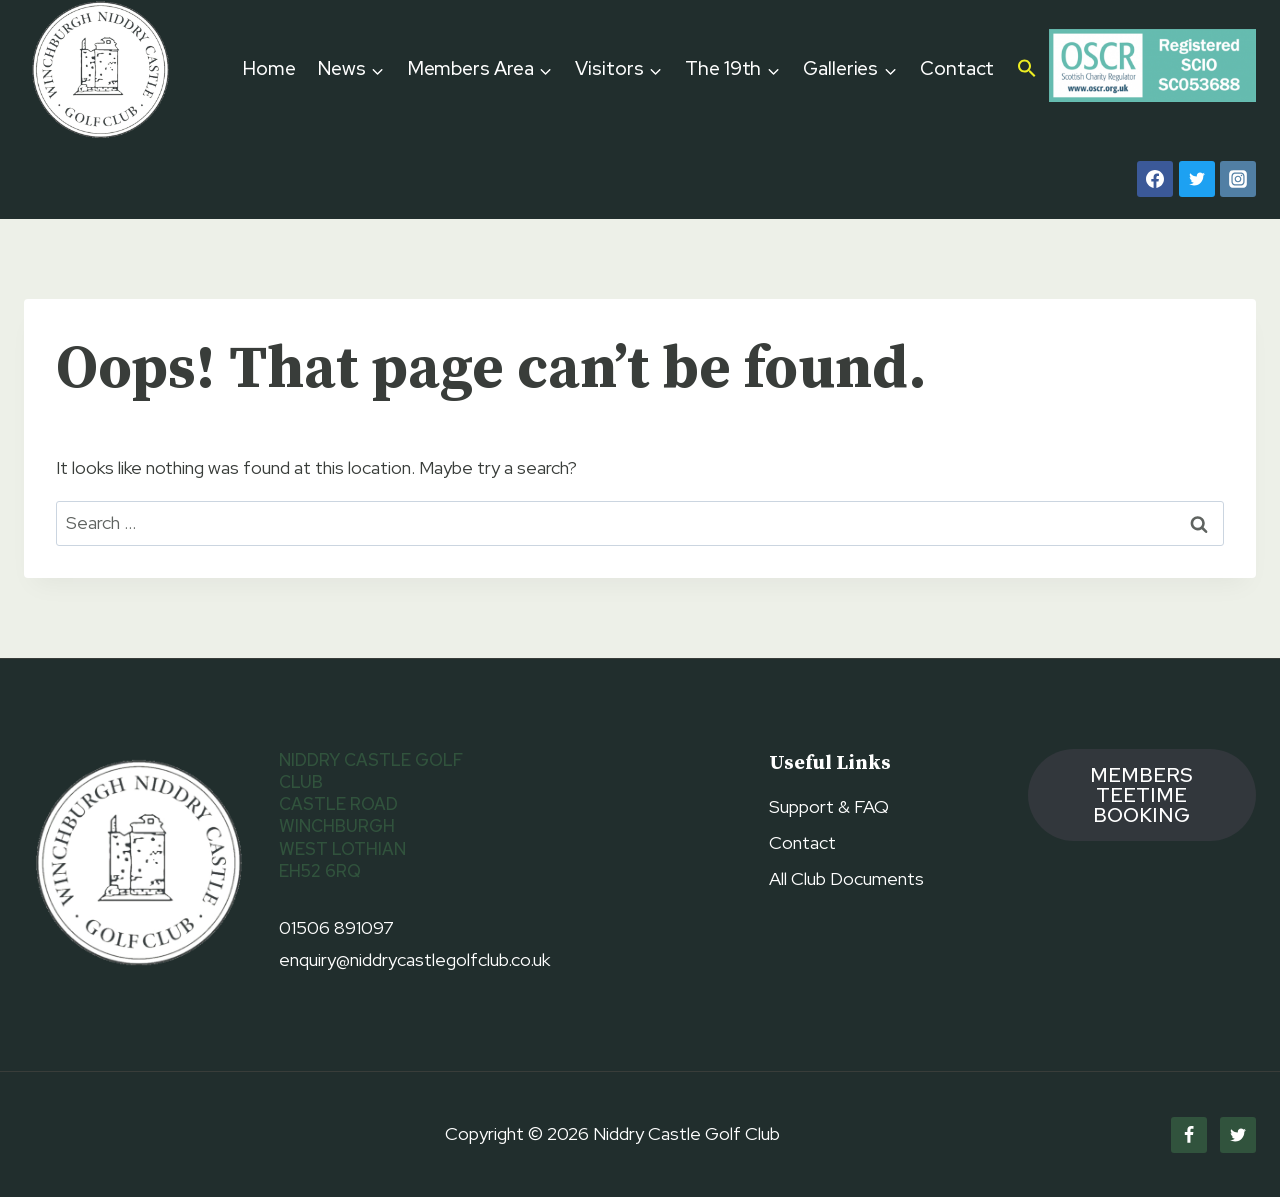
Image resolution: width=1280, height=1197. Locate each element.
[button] (1027, 70)
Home (269, 68)
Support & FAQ (829, 806)
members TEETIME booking (1141, 795)
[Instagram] (1238, 179)
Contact (957, 68)
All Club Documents (846, 878)
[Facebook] (1155, 179)
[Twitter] (1197, 179)
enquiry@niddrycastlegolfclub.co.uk (414, 959)
